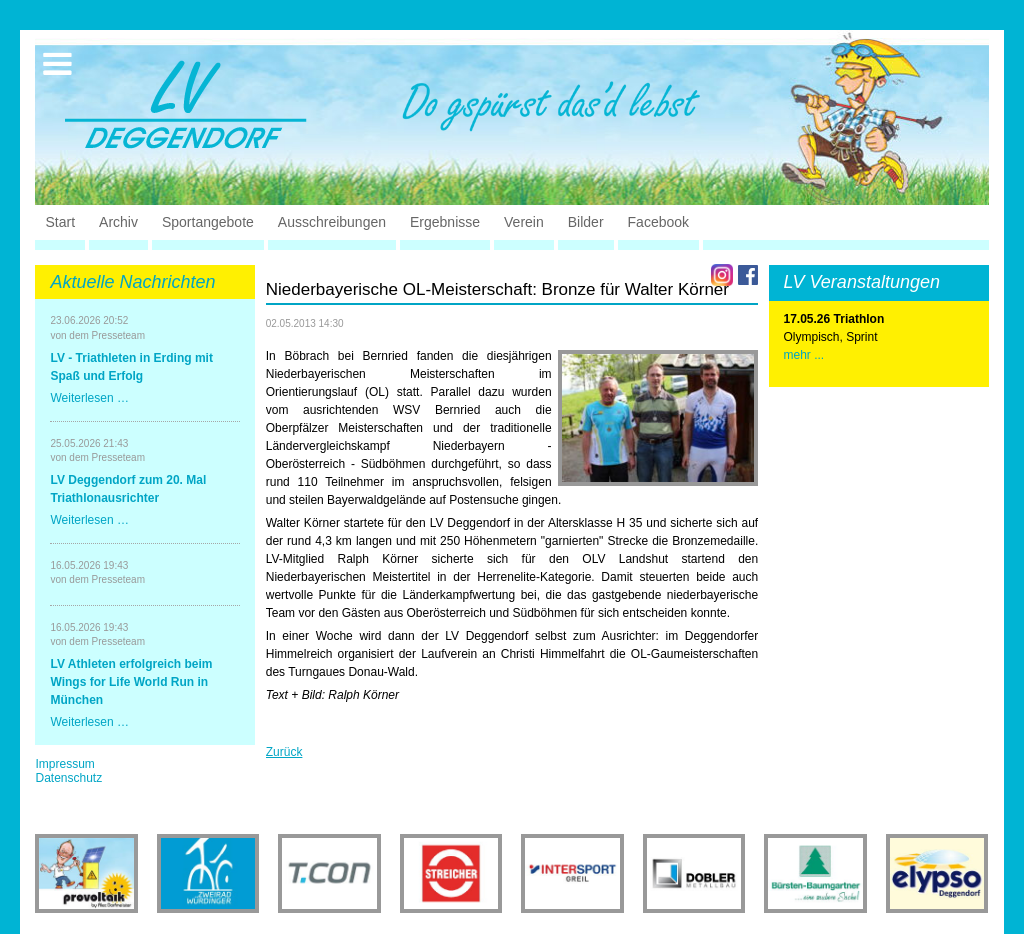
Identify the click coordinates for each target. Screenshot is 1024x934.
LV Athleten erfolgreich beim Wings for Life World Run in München (131, 682)
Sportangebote (208, 222)
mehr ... (804, 355)
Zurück (284, 752)
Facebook (658, 222)
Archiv (118, 222)
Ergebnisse (445, 222)
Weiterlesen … (89, 398)
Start (60, 222)
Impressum (64, 764)
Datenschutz (68, 778)
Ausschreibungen (332, 222)
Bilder (586, 222)
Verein (524, 222)
